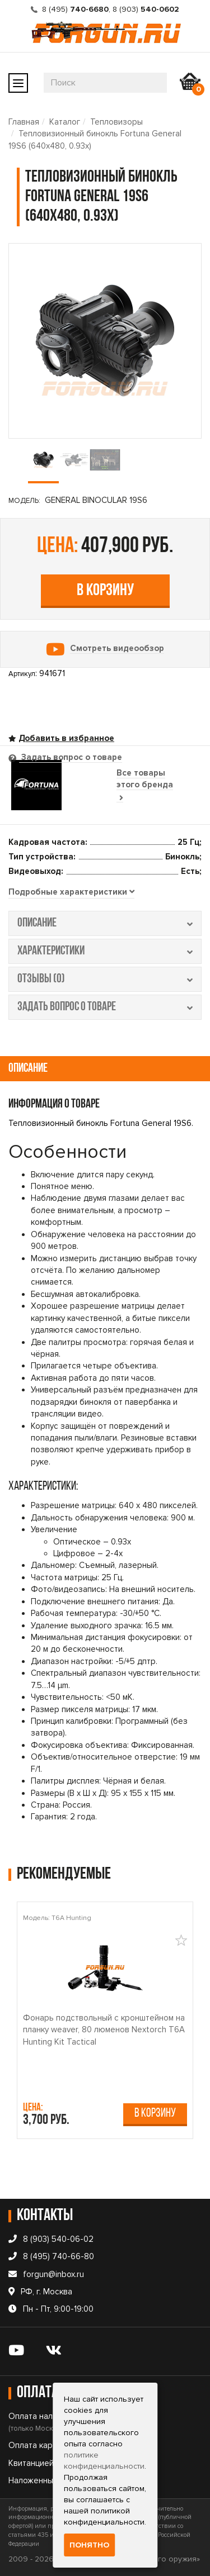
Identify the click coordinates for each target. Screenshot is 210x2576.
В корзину (105, 591)
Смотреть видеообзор (117, 648)
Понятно (89, 2545)
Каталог (64, 122)
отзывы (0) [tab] (105, 979)
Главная (23, 122)
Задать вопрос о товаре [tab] (70, 757)
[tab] (71, 892)
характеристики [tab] (105, 951)
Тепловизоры (116, 122)
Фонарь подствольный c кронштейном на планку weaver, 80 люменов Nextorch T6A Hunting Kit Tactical (104, 2030)
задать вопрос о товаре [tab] (105, 1007)
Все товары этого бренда (144, 785)
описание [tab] (105, 923)
